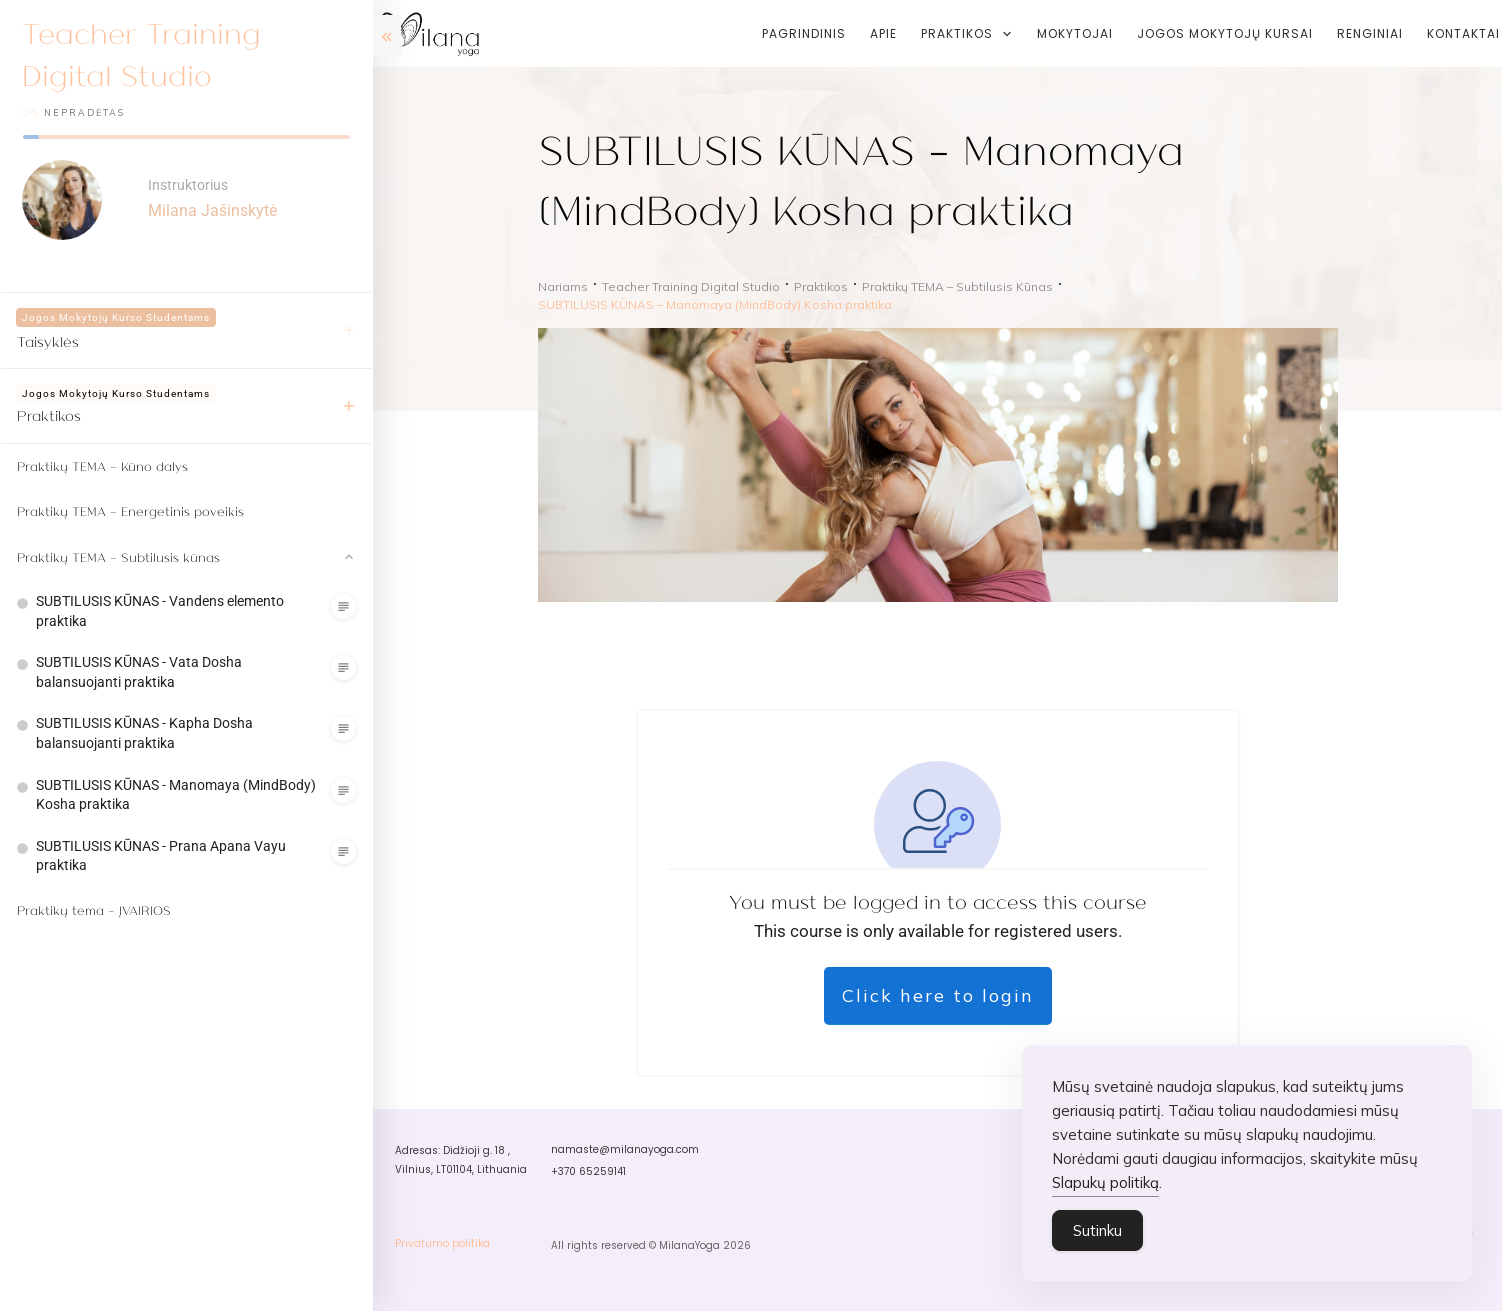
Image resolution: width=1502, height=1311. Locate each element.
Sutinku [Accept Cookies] (1097, 1245)
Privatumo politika (442, 1243)
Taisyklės (48, 341)
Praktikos (49, 415)
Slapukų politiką (1105, 1197)
